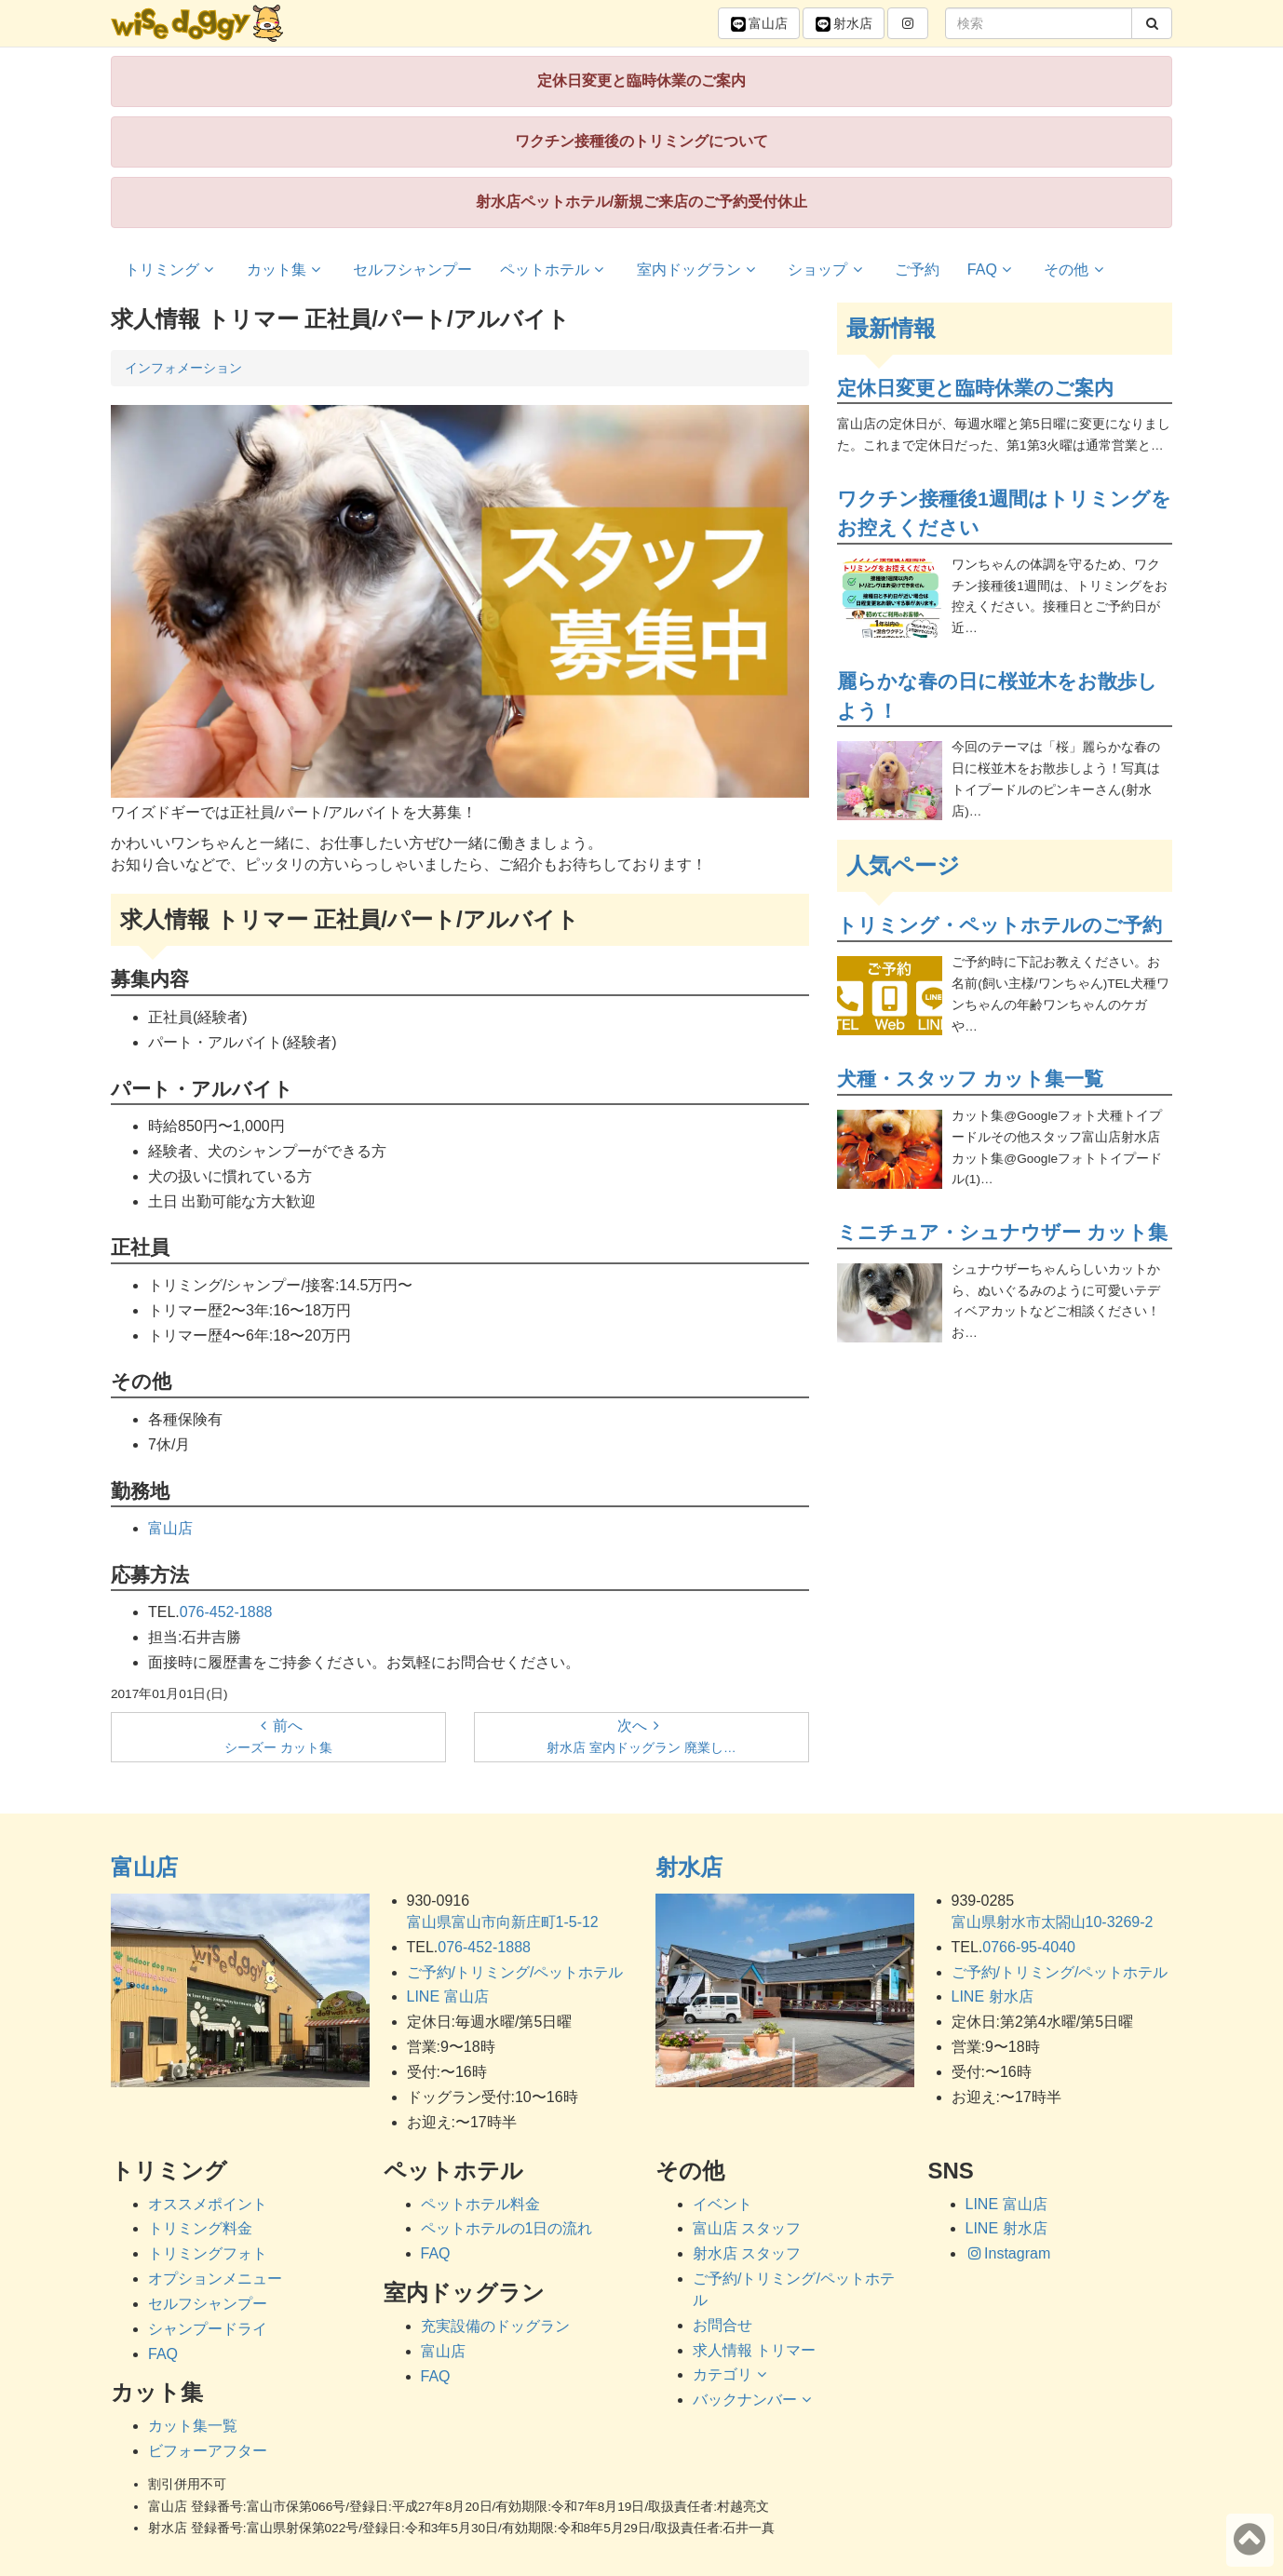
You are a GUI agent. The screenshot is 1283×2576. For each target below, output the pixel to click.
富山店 (170, 1528)
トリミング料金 (200, 2228)
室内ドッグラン (699, 269)
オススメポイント (207, 2204)
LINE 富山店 (448, 1996)
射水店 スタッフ (747, 2253)
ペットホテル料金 (480, 2204)
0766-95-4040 (1028, 1947)
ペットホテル (554, 269)
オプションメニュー (215, 2278)
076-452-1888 (226, 1612)
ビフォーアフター (207, 2451)
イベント (722, 2204)
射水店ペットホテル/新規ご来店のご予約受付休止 (641, 201)
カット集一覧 (192, 2426)
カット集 (286, 269)
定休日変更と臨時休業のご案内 (641, 80)
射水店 (689, 1867)
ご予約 (917, 269)
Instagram (1008, 2253)
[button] (907, 23)
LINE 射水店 (992, 1996)
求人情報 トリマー (754, 2350)
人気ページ (903, 865)
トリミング (172, 269)
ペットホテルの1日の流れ (507, 2228)
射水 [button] (843, 24)
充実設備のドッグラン (495, 2326)
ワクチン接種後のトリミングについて (641, 141)
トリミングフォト (207, 2253)
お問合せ (722, 2325)
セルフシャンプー (412, 269)
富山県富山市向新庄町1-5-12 (503, 1922)
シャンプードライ (207, 2329)
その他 (1076, 269)
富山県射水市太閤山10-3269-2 (1053, 1922)
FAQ (992, 269)
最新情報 (891, 328)
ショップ (827, 269)
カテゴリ (732, 2374)
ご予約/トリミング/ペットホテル (515, 1972)
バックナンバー (755, 2399)
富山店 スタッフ (747, 2228)
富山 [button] (759, 24)
